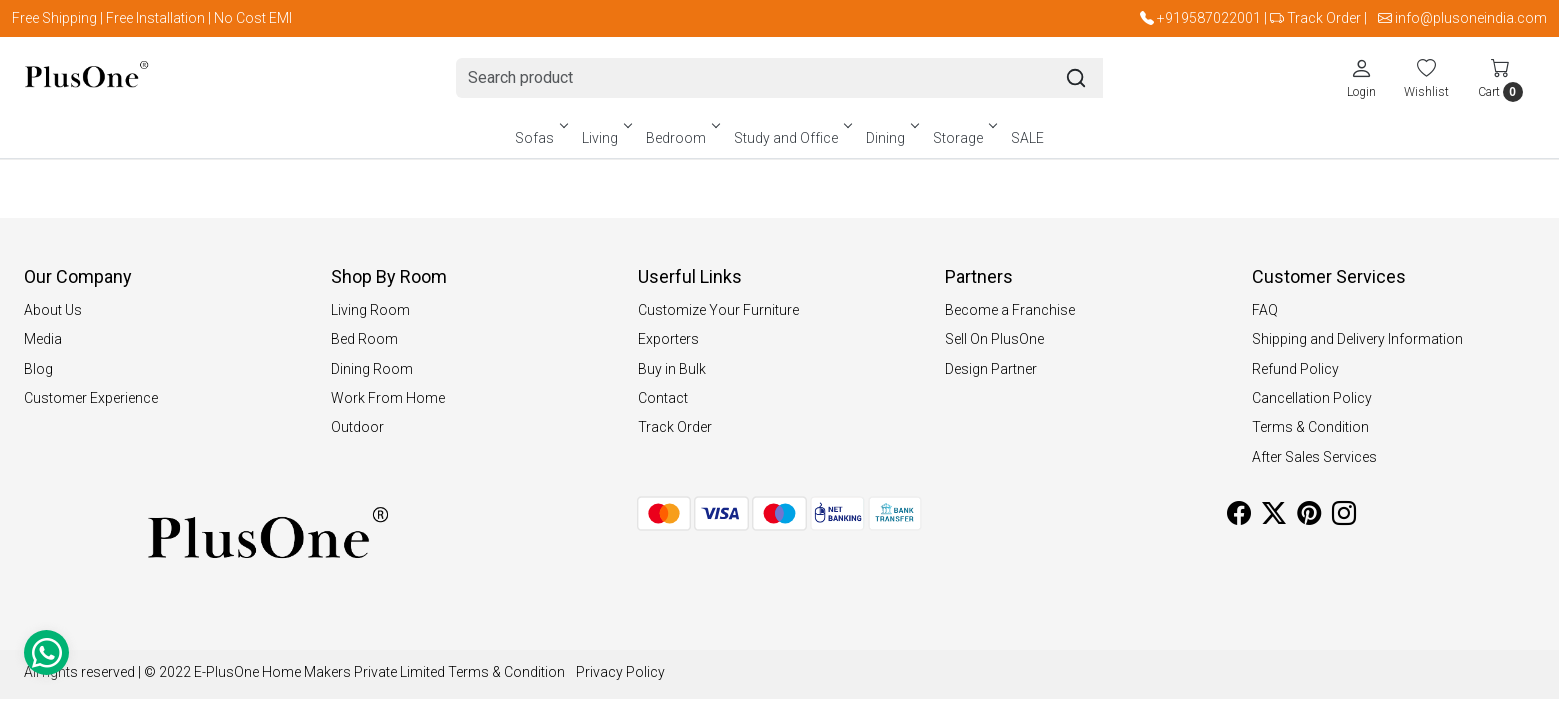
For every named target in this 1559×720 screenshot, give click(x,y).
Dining (891, 138)
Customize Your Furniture (718, 310)
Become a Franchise (1010, 310)
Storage (963, 138)
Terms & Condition (1310, 427)
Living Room (370, 310)
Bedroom (681, 138)
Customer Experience (91, 398)
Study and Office (791, 138)
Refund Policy (1295, 369)
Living (605, 138)
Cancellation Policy (1312, 398)
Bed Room (364, 339)
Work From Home (388, 398)
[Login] (1361, 78)
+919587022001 (1209, 18)
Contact (663, 398)
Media (43, 339)
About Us (53, 310)
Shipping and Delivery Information (1357, 339)
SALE (1027, 138)
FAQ (1265, 310)
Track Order (1324, 18)
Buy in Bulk (672, 369)
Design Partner (991, 369)
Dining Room (372, 369)
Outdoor (357, 427)
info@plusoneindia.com (1471, 18)
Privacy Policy (620, 672)
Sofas (540, 138)
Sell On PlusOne (994, 339)
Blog (38, 369)
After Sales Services (1314, 457)
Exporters (668, 339)
